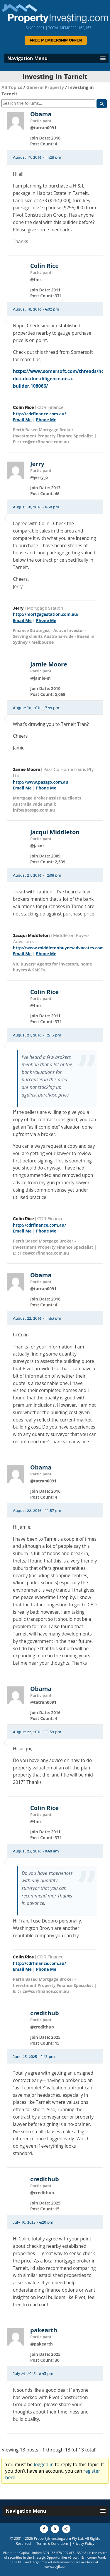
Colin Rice (44, 266)
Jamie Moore (48, 664)
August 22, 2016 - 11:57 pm (37, 1510)
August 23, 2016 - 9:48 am (36, 1851)
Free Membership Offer (56, 40)
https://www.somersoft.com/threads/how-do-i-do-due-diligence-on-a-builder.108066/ (61, 378)
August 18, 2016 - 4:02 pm (36, 309)
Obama (40, 114)
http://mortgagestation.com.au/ (46, 614)
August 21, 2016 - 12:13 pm (37, 1035)
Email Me (22, 419)
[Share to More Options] (66, 2529)
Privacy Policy (83, 2543)
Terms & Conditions (52, 2543)
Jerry (37, 464)
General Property (45, 87)
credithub (44, 2013)
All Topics (11, 87)
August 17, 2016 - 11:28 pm (37, 157)
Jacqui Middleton (55, 832)
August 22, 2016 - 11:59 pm (37, 1732)
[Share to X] (55, 2529)
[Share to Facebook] (44, 2529)
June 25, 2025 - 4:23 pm (34, 2057)
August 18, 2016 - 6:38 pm (36, 507)
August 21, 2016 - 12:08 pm (37, 875)
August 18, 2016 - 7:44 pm (36, 708)
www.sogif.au (55, 2566)
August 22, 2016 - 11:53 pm (37, 1318)
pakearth (43, 2330)
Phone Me (46, 419)
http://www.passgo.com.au (40, 782)
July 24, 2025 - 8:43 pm (33, 2374)
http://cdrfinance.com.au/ (39, 414)
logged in (44, 2464)
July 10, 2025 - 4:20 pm (33, 2222)
